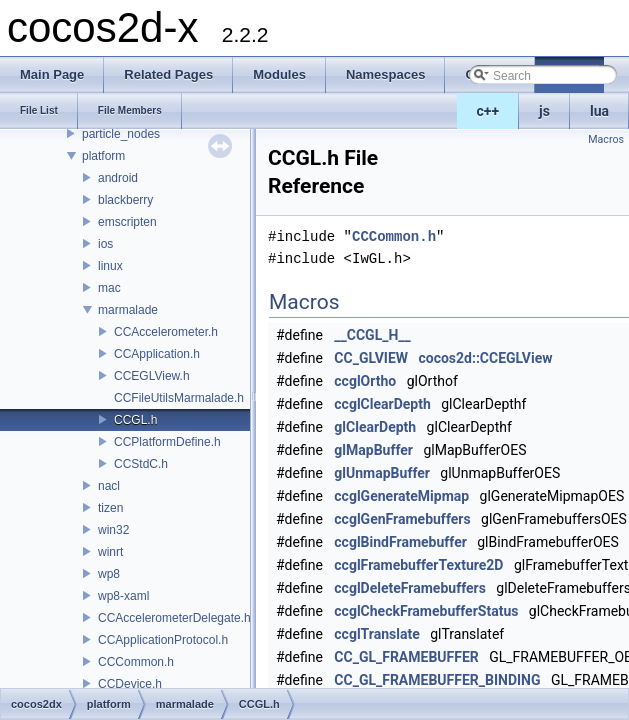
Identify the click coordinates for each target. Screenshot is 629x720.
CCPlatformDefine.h (167, 442)
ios (105, 244)
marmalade (128, 310)
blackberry (125, 200)
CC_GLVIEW (371, 358)
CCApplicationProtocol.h (163, 640)
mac (109, 288)
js (544, 111)
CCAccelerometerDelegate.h (174, 618)
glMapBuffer (373, 450)
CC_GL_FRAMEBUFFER (406, 657)
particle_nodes (121, 134)
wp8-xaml (123, 596)
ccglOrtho (365, 381)
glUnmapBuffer (382, 473)
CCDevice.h (130, 684)
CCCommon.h (136, 662)
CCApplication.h (157, 354)
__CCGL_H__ (372, 335)
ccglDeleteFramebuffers (410, 588)
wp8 (109, 574)
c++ (488, 111)
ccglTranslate (376, 634)
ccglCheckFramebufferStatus (426, 611)
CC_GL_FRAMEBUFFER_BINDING (437, 680)
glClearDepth (375, 427)
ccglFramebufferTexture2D (418, 565)
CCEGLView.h (152, 376)
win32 (113, 530)
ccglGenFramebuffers (402, 519)
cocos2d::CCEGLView (485, 358)
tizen (110, 508)
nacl (109, 486)
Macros (606, 139)
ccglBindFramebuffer (400, 542)
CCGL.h (135, 420)
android (118, 178)
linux (110, 266)
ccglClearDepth (382, 404)
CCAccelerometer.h (166, 332)
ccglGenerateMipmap (401, 496)
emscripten (127, 222)
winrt (110, 552)
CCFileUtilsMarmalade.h (179, 398)
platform (103, 156)
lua (599, 111)
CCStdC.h (141, 464)
